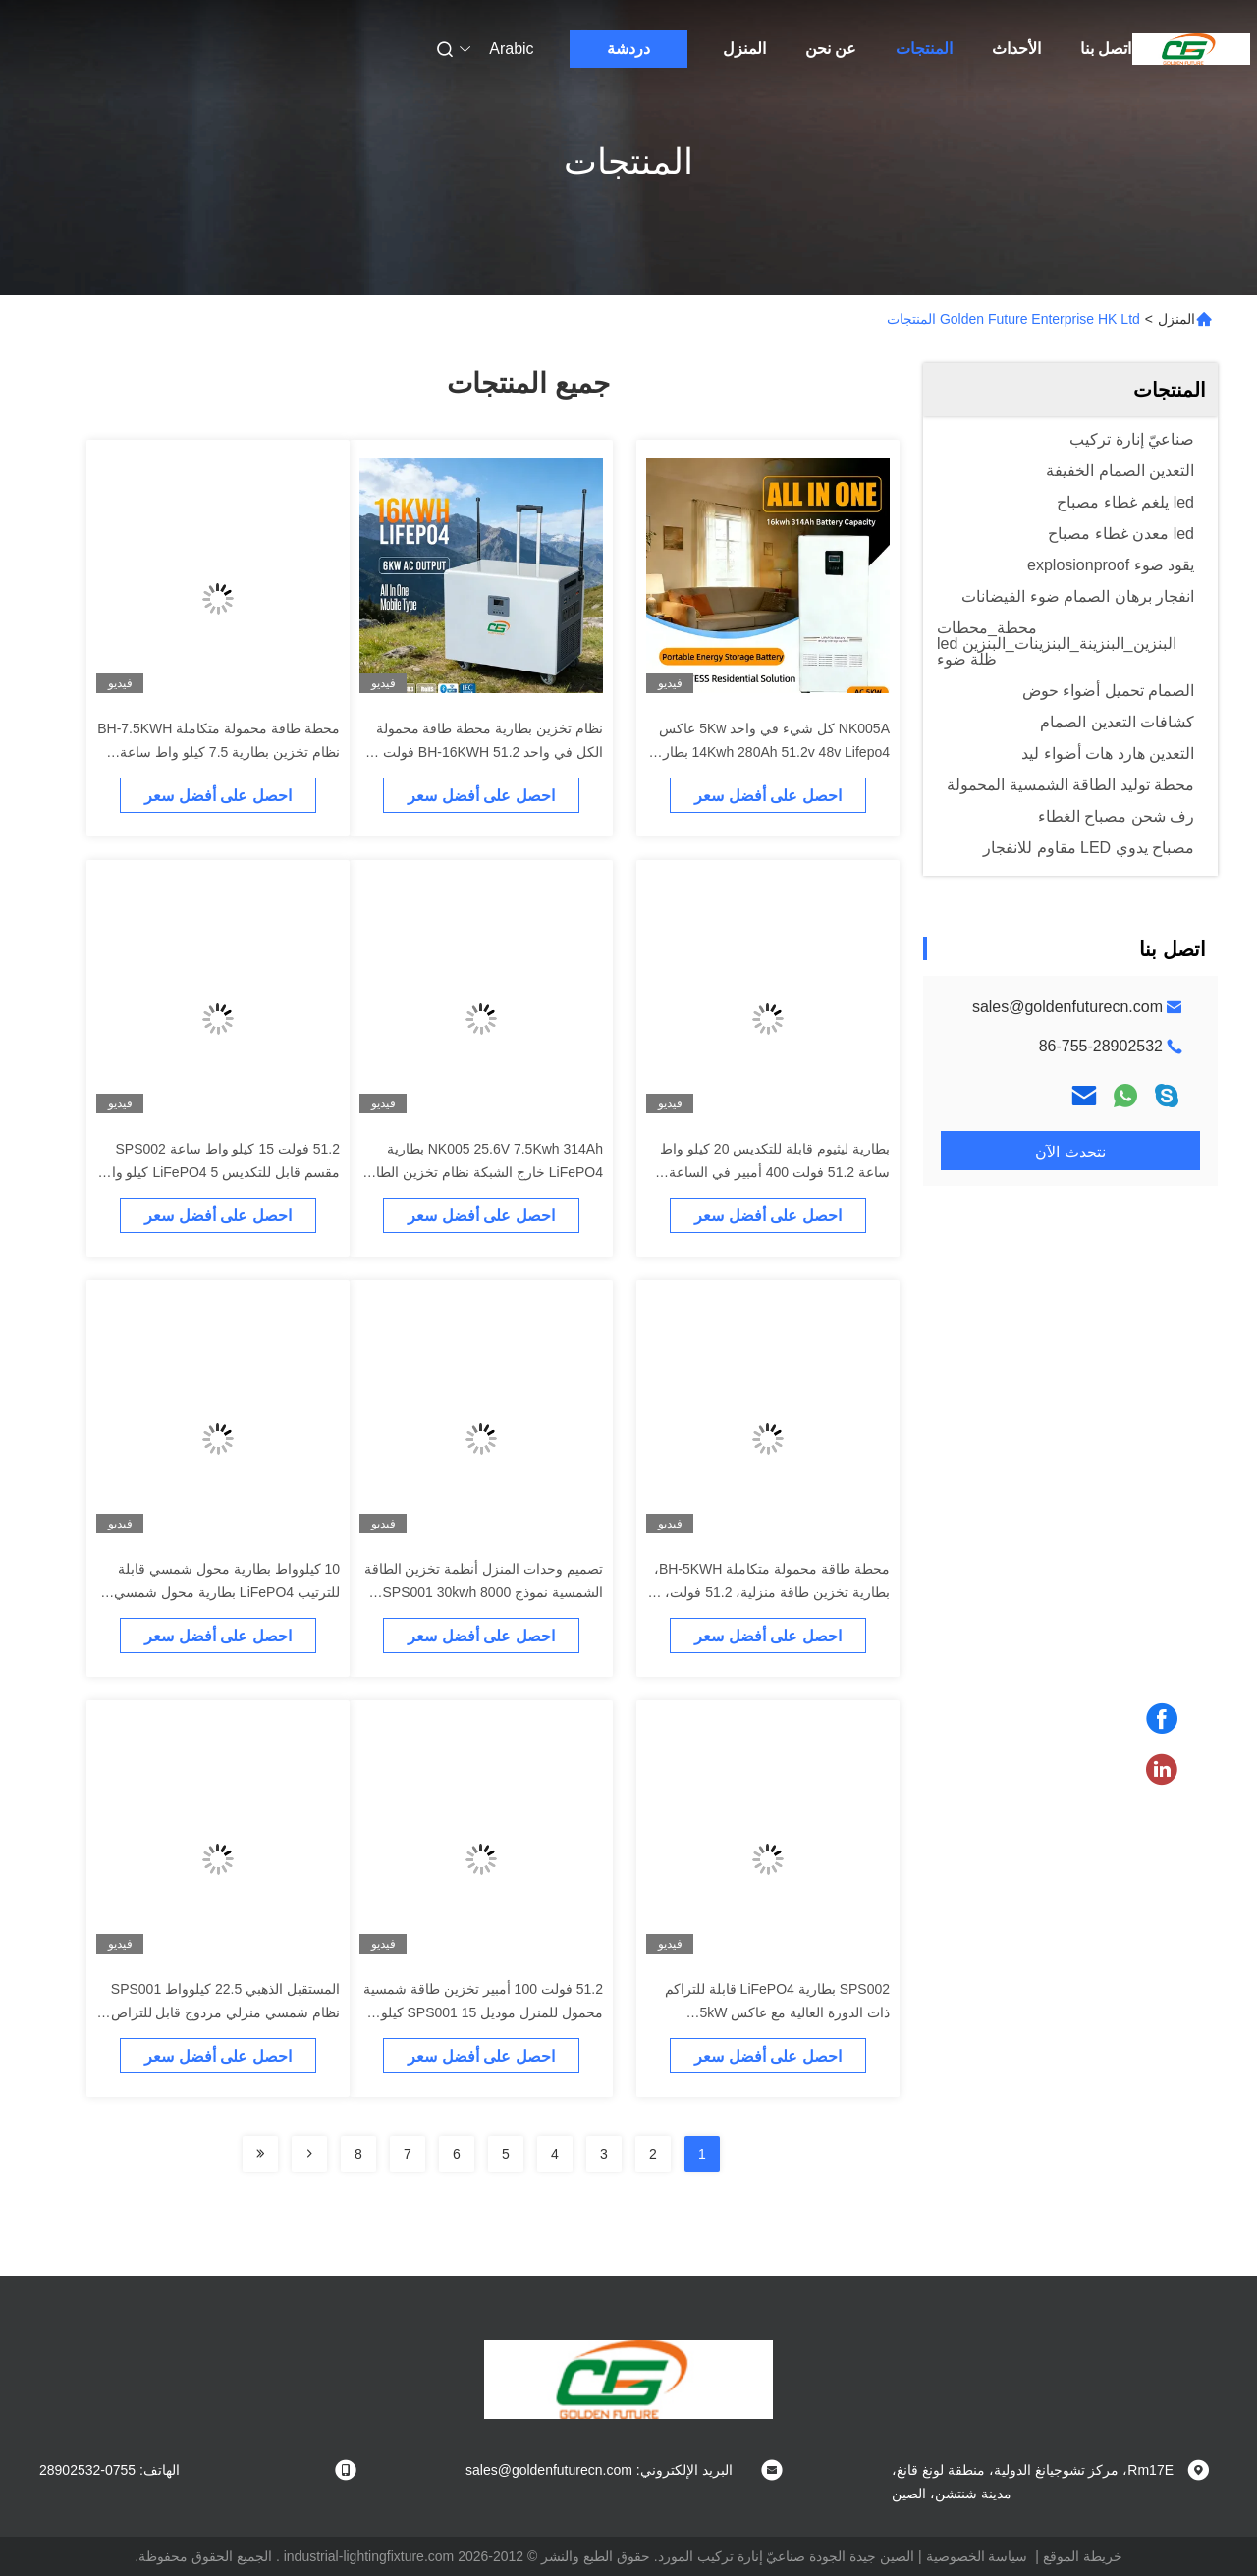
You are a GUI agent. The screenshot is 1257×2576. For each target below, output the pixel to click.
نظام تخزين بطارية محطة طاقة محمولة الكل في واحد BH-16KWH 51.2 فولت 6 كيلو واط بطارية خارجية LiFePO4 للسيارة (483, 752)
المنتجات (924, 48)
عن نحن (830, 48)
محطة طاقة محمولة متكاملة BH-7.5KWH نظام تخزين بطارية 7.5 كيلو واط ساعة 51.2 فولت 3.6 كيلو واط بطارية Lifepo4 (218, 752)
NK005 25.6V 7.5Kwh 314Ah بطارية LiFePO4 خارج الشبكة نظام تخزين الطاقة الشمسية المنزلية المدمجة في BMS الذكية (481, 1172)
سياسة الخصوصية (977, 2556)
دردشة (628, 48)
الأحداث (1016, 48)
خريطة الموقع (1082, 2556)
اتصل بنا (1105, 48)
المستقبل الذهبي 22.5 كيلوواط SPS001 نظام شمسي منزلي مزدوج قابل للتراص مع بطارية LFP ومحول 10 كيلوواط (225, 2012)
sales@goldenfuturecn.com (1067, 1006)
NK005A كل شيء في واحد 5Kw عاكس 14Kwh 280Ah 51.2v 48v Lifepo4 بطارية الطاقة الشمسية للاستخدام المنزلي (771, 752)
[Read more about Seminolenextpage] (309, 2154)
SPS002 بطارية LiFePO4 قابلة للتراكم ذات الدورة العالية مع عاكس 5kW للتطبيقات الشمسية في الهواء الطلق (777, 2012)
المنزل (744, 48)
